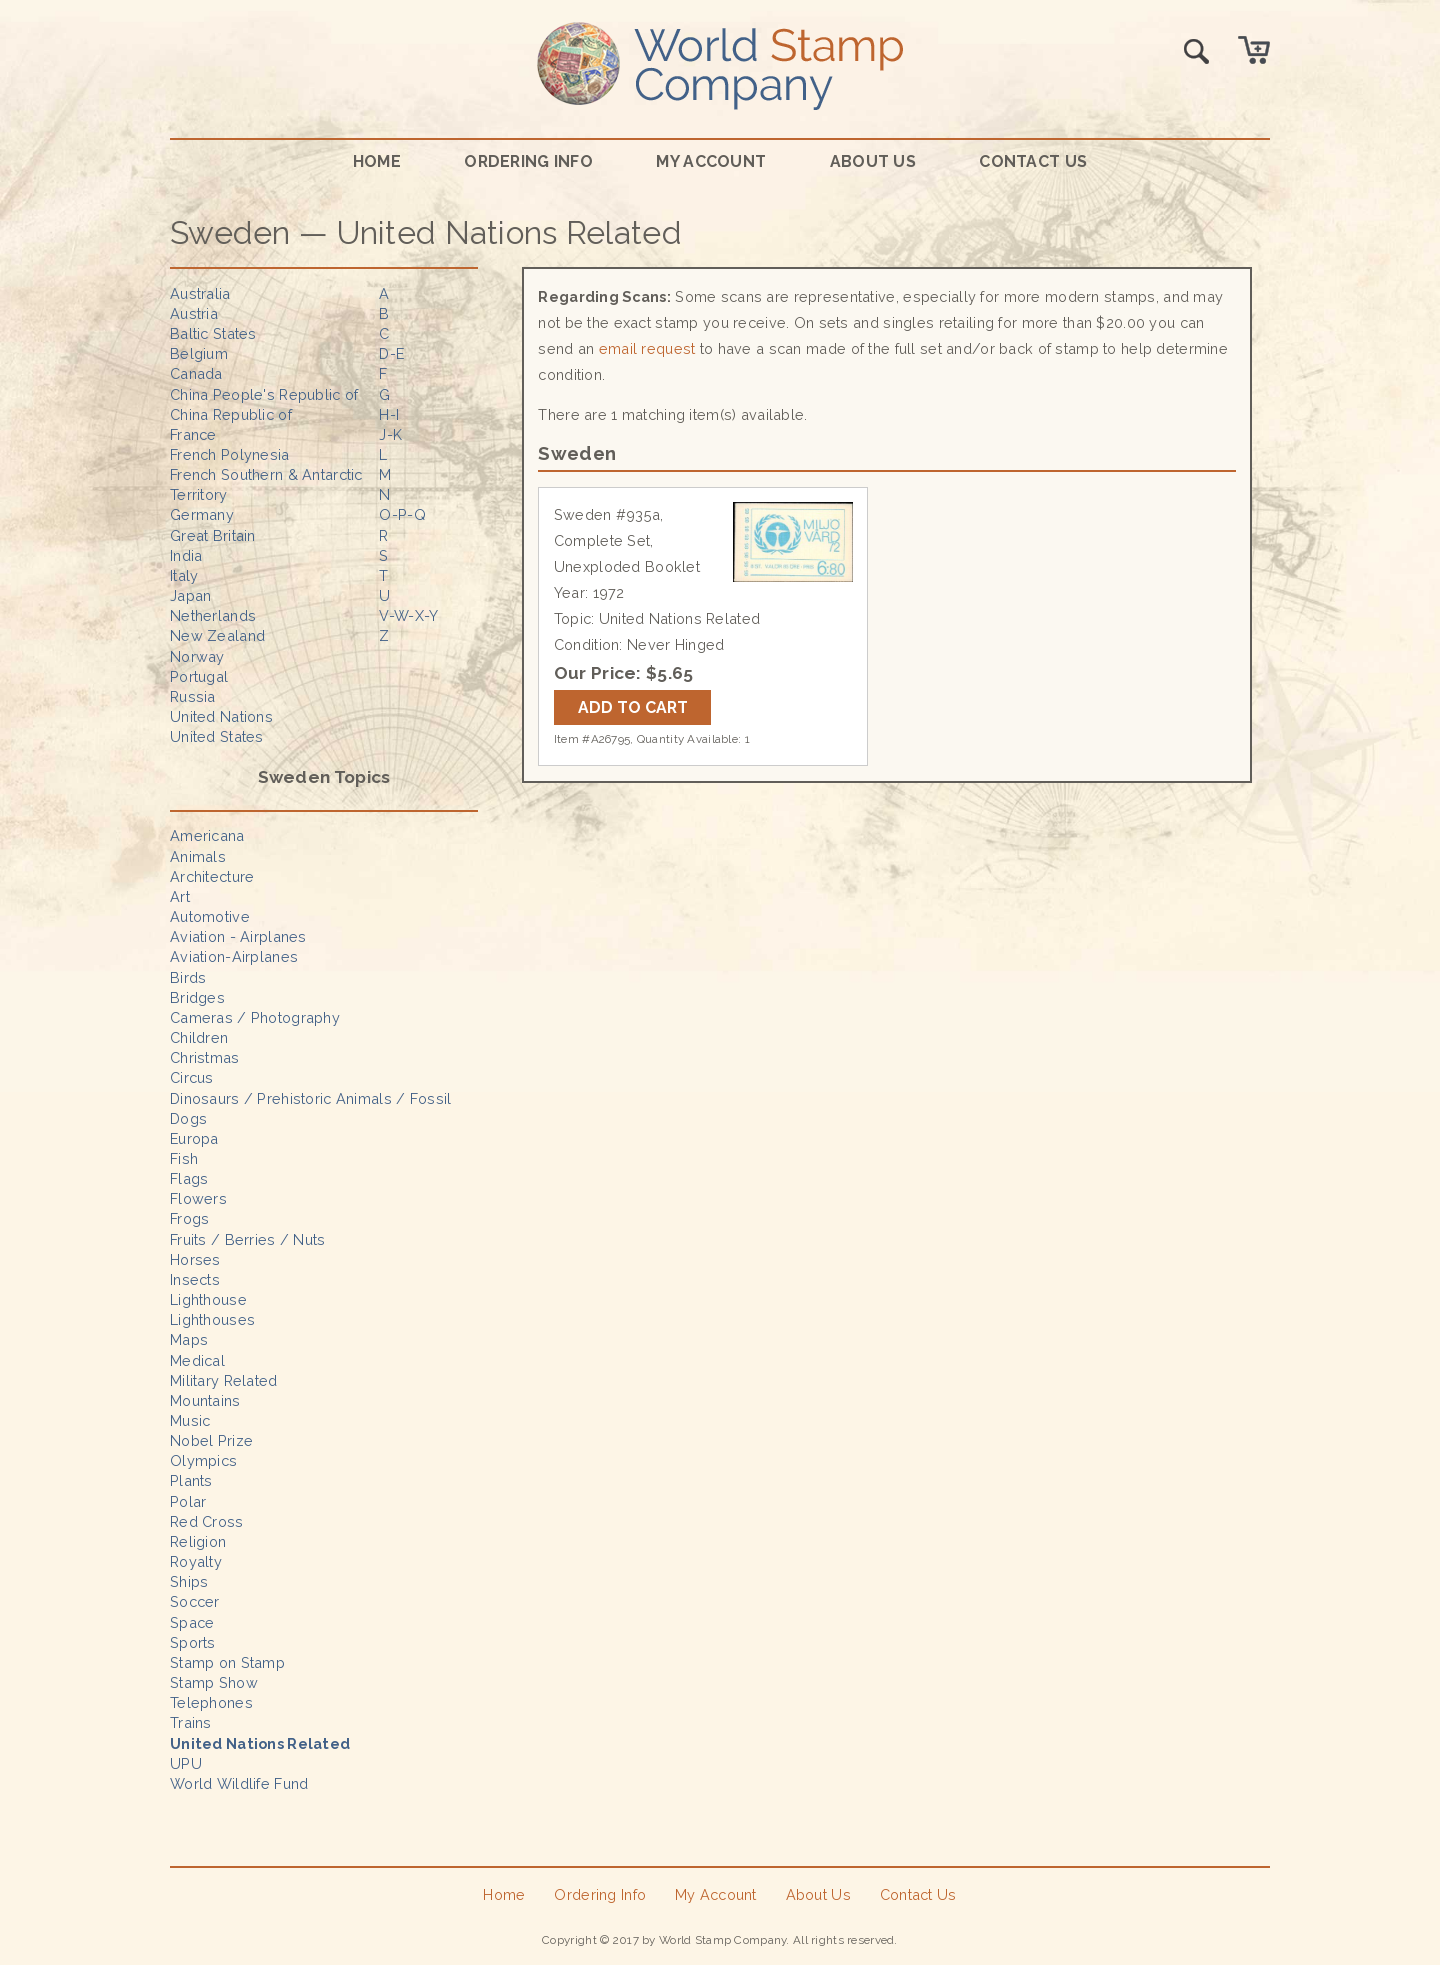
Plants (191, 1480)
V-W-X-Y (408, 615)
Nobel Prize (211, 1440)
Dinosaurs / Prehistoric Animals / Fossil (311, 1098)
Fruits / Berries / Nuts (248, 1239)
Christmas (205, 1057)
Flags (189, 1178)
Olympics (203, 1460)
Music (190, 1420)
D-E (391, 353)
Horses (195, 1259)
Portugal (199, 676)
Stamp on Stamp (227, 1662)
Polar (188, 1501)
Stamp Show (214, 1682)
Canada (196, 373)
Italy (184, 575)
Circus (192, 1077)
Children (199, 1037)
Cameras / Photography (255, 1017)
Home (377, 161)
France (193, 434)
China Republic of (231, 414)
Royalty (196, 1561)
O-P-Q (402, 514)
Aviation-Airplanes (234, 956)
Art (180, 896)
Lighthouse (208, 1299)
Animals (198, 856)
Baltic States (213, 333)
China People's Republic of (264, 394)
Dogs (188, 1118)
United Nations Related (260, 1743)
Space (192, 1622)
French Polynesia (230, 454)
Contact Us (1033, 161)
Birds (188, 977)
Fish (184, 1158)
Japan (190, 595)
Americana (207, 835)
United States (217, 736)
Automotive (210, 916)
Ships (189, 1581)
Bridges (197, 997)
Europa (194, 1138)
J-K (390, 434)
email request (647, 348)
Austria (194, 313)
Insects (195, 1279)
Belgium (199, 353)
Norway (197, 656)
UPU (186, 1763)
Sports (193, 1642)
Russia (193, 696)
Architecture (212, 876)
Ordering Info (528, 161)
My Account (711, 161)
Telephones (211, 1702)
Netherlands (213, 615)
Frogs (189, 1218)
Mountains (205, 1400)
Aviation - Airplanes (238, 936)
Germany (202, 514)
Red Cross (207, 1521)
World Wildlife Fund (239, 1783)
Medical (197, 1360)
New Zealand (217, 635)
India (186, 555)
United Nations (221, 716)
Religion (198, 1541)
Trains (191, 1722)
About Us (873, 161)
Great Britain (213, 535)
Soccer (195, 1601)
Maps (189, 1339)
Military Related (224, 1380)
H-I (389, 414)
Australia (200, 293)
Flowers (198, 1198)
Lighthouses (212, 1319)
